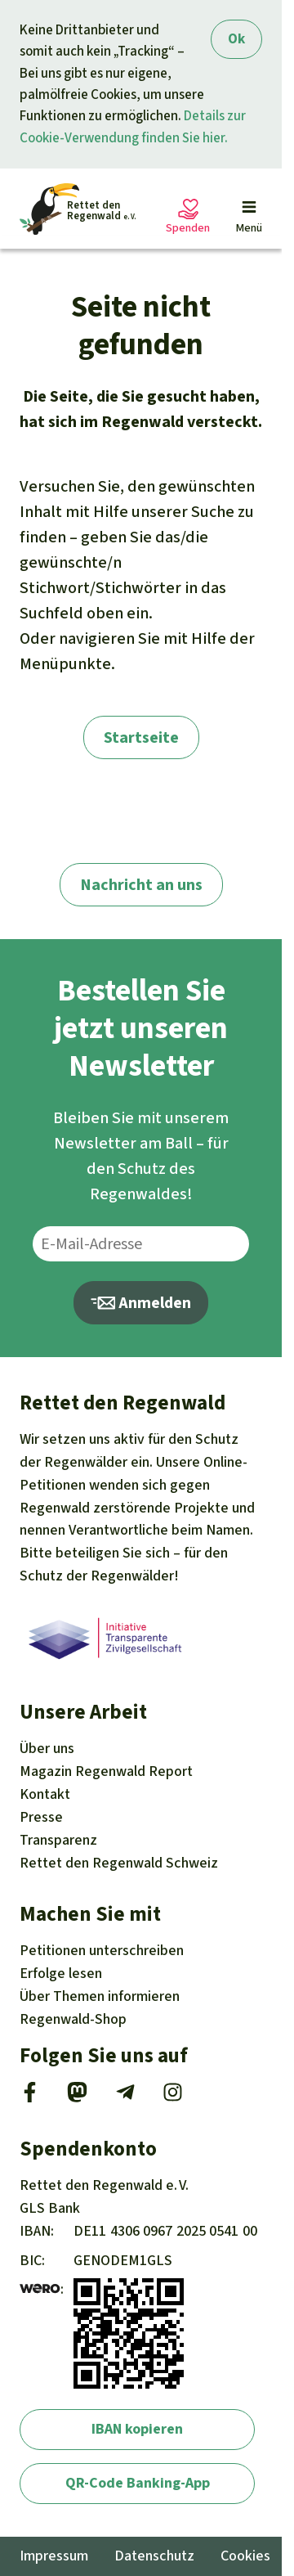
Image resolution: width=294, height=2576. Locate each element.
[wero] (40, 2289)
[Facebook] (30, 2097)
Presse (41, 1817)
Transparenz (58, 1840)
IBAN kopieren (137, 2429)
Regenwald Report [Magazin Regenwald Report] (106, 1771)
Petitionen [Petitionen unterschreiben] (102, 1950)
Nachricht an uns (141, 885)
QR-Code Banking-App (137, 2483)
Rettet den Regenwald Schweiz (119, 1862)
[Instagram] (173, 2097)
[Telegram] (125, 2097)
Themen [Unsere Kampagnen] (100, 1996)
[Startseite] (78, 209)
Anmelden (141, 1303)
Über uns (47, 1748)
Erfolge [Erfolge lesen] (61, 1973)
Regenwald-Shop (73, 2019)
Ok (236, 38)
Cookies (245, 2555)
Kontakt (45, 1794)
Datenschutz (154, 2555)
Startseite (141, 737)
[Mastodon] (77, 2097)
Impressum (54, 2555)
